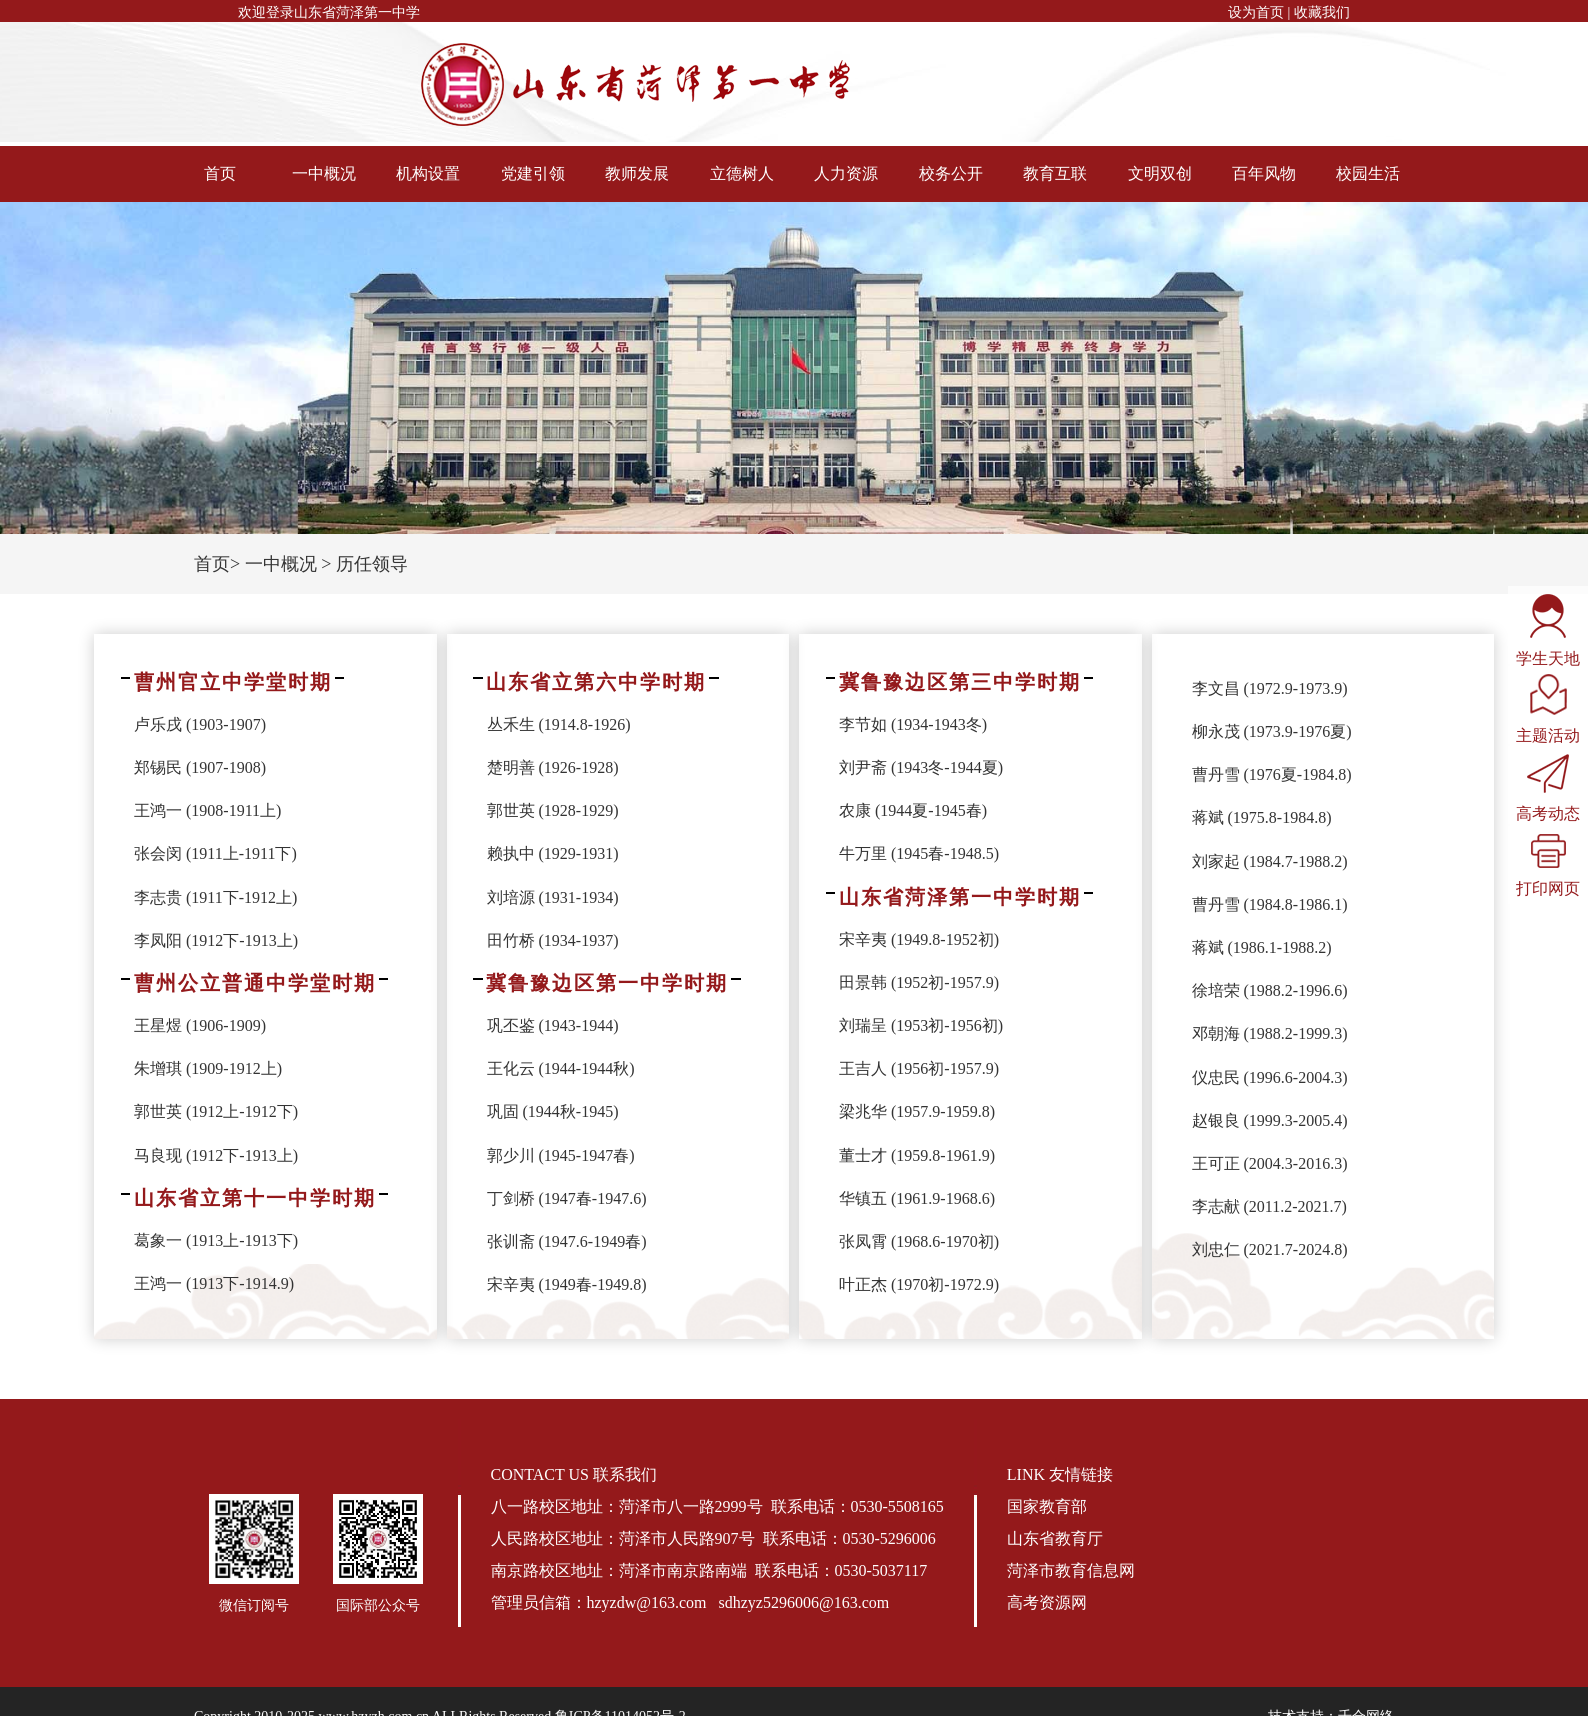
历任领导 (372, 564)
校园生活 (1368, 173)
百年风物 (1264, 173)
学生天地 (1548, 630)
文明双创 (1160, 173)
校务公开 (951, 173)
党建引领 (533, 173)
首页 (220, 173)
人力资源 (846, 173)
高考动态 (1548, 787)
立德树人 (742, 173)
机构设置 (428, 173)
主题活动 (1548, 708)
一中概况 (324, 173)
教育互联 (1055, 173)
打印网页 (1548, 865)
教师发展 (637, 173)
